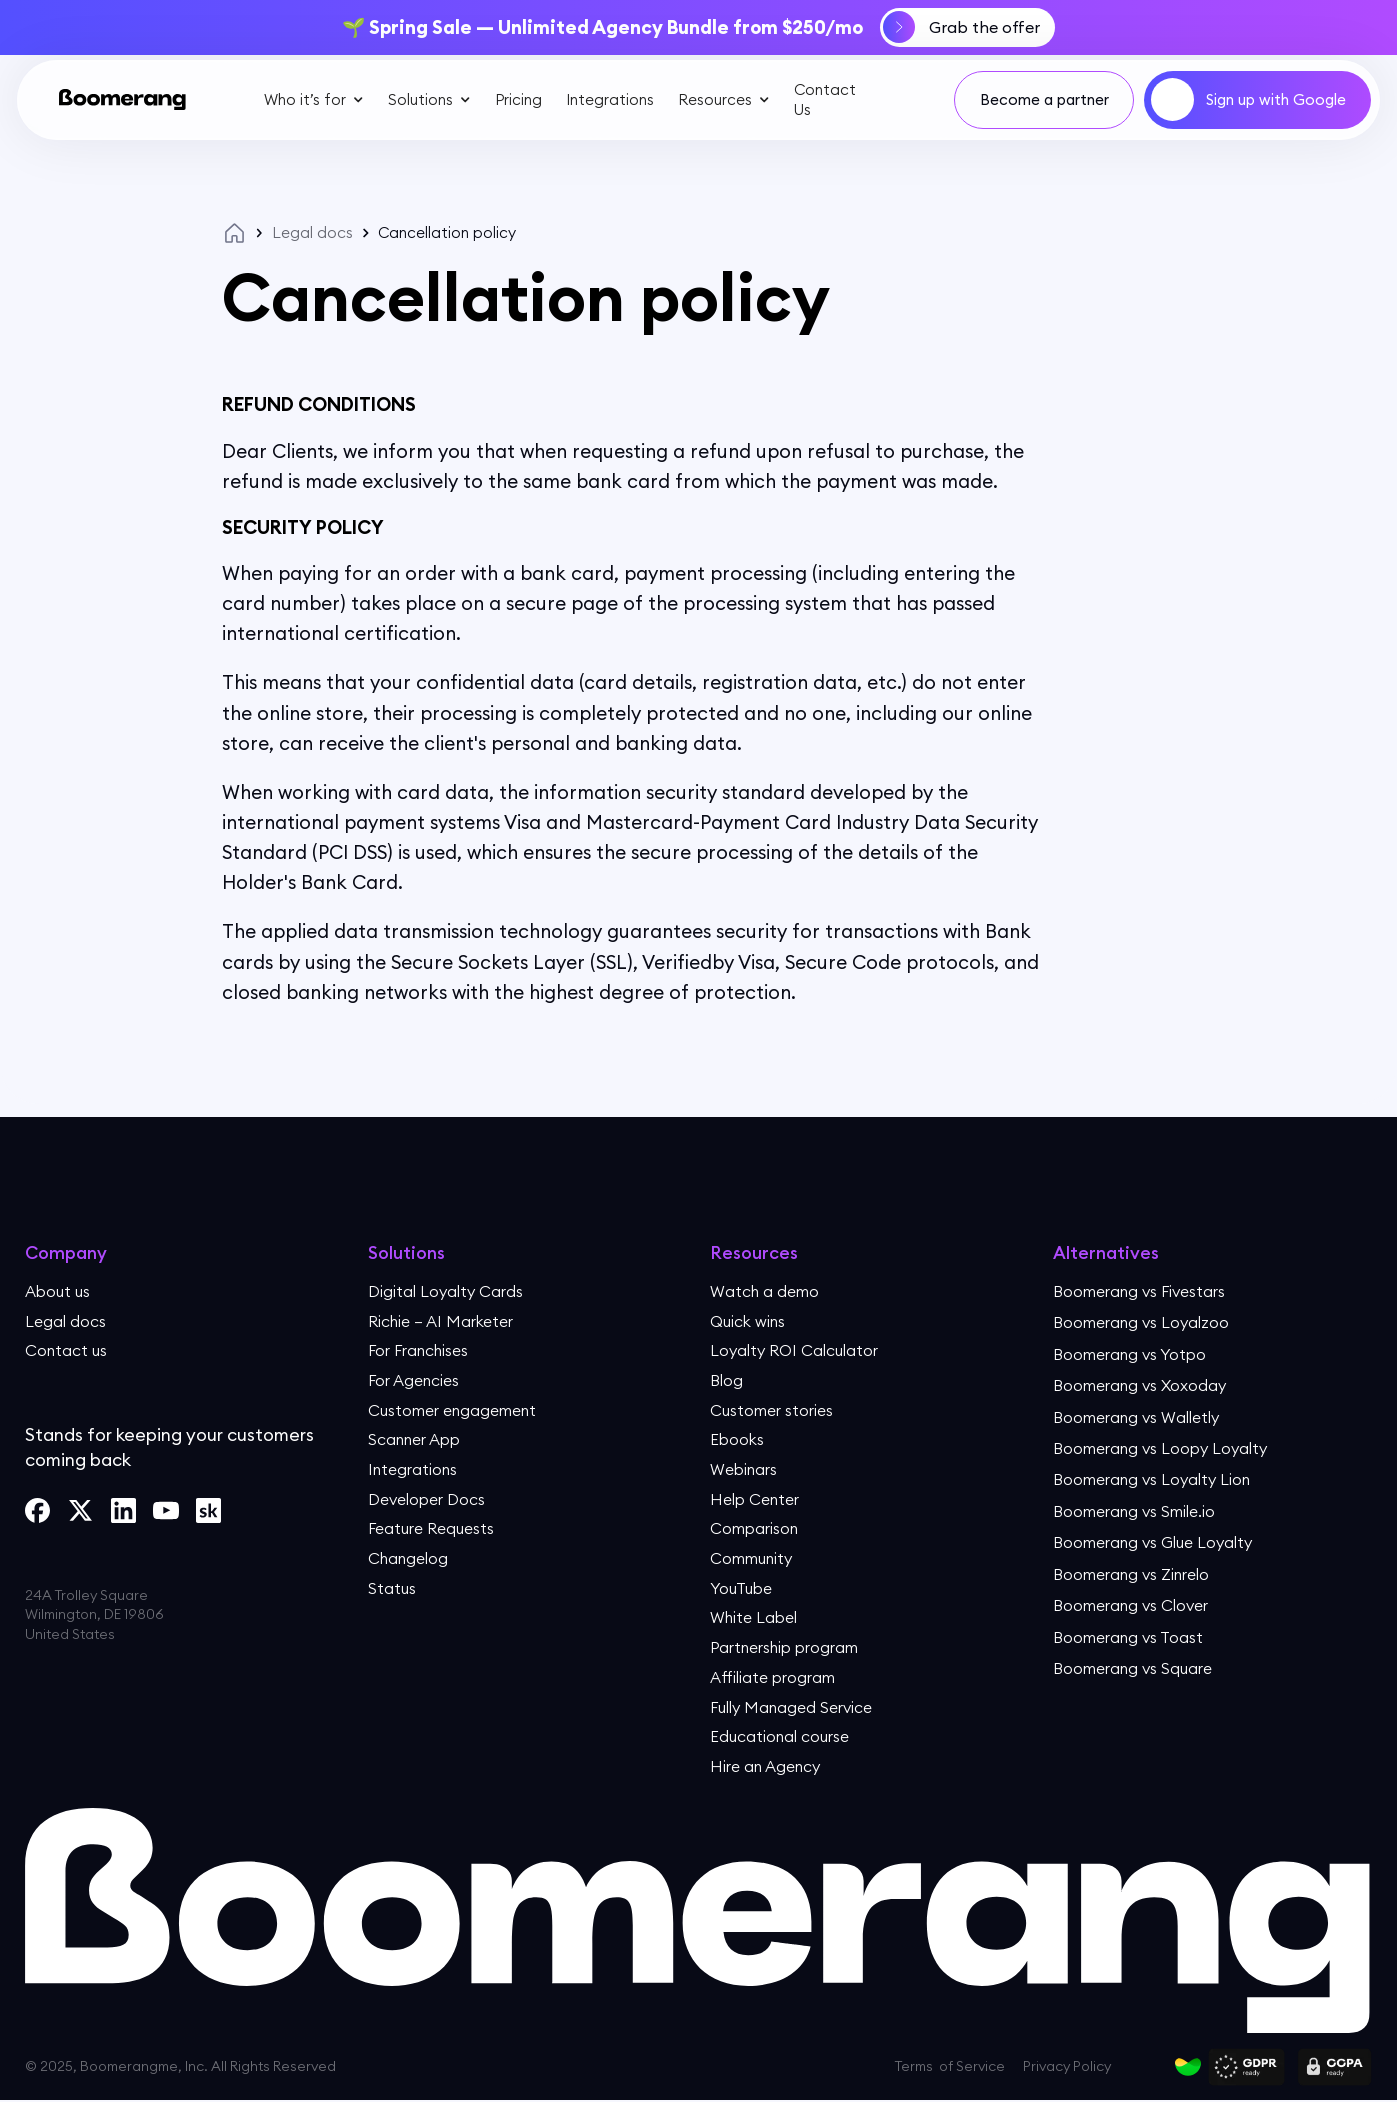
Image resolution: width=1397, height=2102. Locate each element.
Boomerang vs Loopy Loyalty (1161, 1448)
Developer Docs (428, 1499)
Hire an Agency (767, 1768)
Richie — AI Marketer (442, 1320)
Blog (726, 1380)
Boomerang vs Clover (1132, 1605)
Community (751, 1559)
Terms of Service (950, 2069)
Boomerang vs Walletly (1137, 1416)
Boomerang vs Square (1134, 1668)
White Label (755, 1619)
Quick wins (748, 1320)
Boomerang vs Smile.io (1135, 1510)
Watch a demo (765, 1290)
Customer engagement (455, 1410)
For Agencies (415, 1380)
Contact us (66, 1350)
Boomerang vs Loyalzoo (1142, 1322)
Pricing (517, 98)
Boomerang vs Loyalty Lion (1153, 1479)
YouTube (741, 1589)
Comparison (754, 1529)
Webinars (744, 1470)
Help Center (756, 1499)
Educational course (780, 1738)
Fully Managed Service (793, 1708)
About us (57, 1290)
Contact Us (824, 99)
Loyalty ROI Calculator (794, 1350)
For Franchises (420, 1350)
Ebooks (737, 1440)
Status (392, 1589)
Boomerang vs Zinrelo (1133, 1573)
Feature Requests (433, 1529)
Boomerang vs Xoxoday (1140, 1385)
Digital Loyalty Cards (445, 1290)
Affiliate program (773, 1678)
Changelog (409, 1559)
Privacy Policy (1067, 2069)
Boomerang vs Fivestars (1141, 1290)
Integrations (609, 98)
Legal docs (312, 232)
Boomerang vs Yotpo (1130, 1353)
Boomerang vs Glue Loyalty (1154, 1542)
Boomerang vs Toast (1129, 1636)
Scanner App (415, 1440)
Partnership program (785, 1649)
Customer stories (772, 1410)
